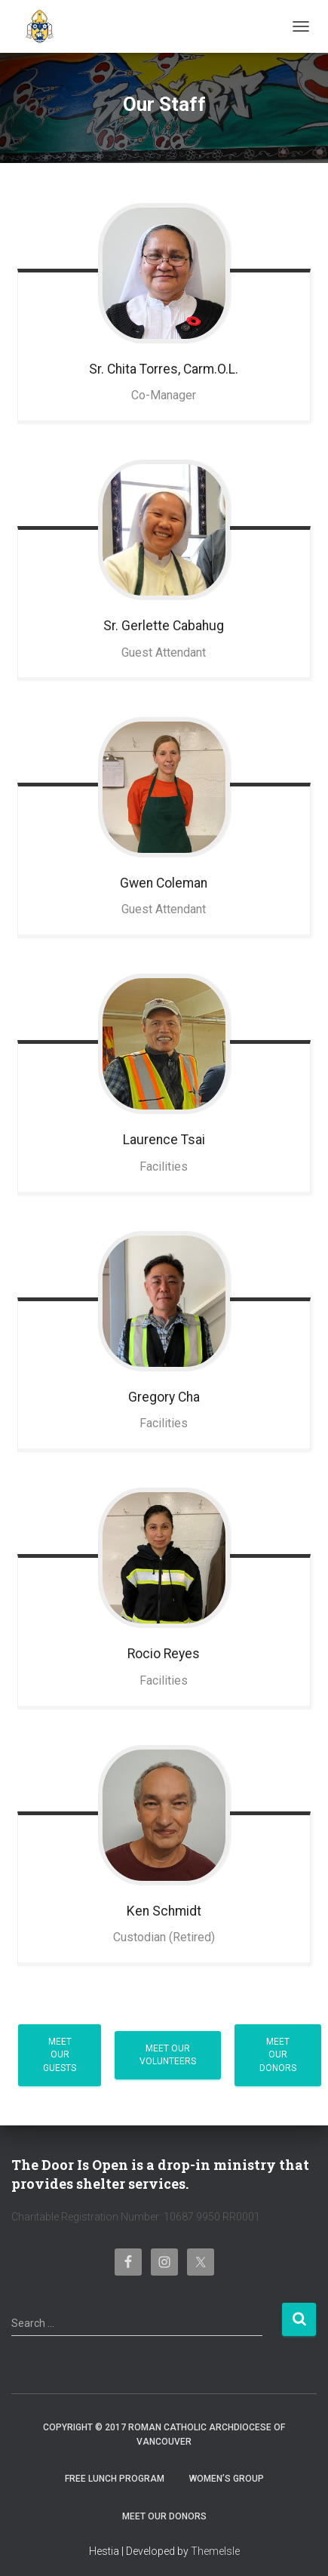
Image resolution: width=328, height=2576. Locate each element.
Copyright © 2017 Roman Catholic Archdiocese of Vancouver (164, 2434)
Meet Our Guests (59, 2054)
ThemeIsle (215, 2551)
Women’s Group (226, 2478)
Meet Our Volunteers (167, 2055)
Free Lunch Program (114, 2478)
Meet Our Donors (277, 2054)
